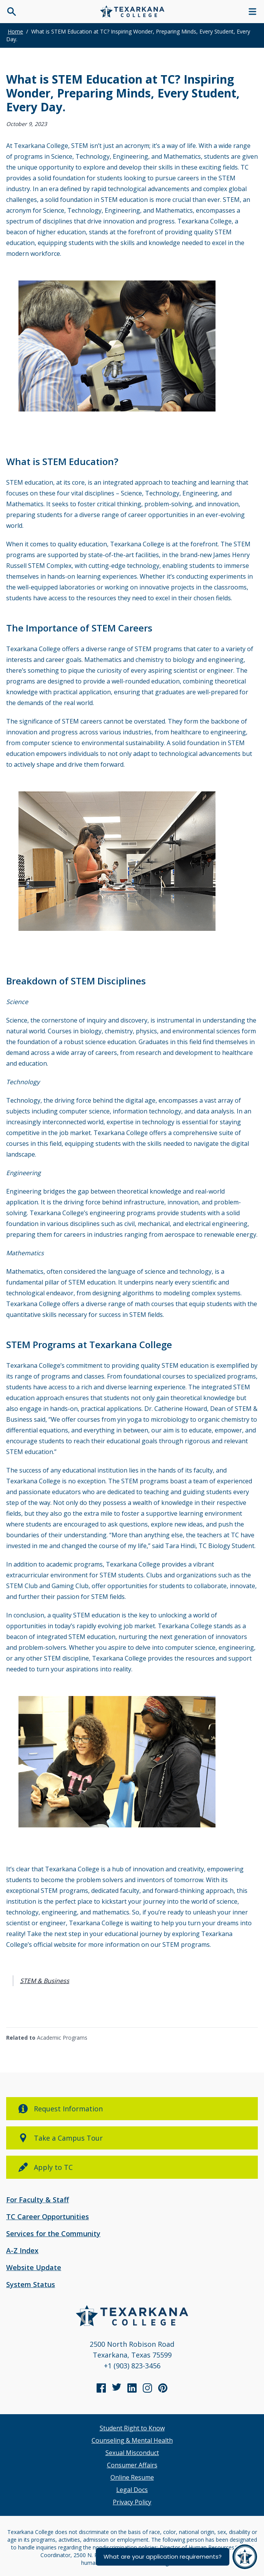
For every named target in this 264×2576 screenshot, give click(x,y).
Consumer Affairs (132, 2465)
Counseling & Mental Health (132, 2440)
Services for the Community (53, 2233)
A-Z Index (22, 2250)
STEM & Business (44, 1981)
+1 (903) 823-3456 (132, 2365)
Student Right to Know (132, 2428)
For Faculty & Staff (37, 2199)
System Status (30, 2284)
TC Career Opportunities (47, 2216)
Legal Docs (132, 2489)
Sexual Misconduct (132, 2452)
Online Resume (132, 2477)
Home (15, 31)
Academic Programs (62, 2037)
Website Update (33, 2267)
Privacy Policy (132, 2502)
